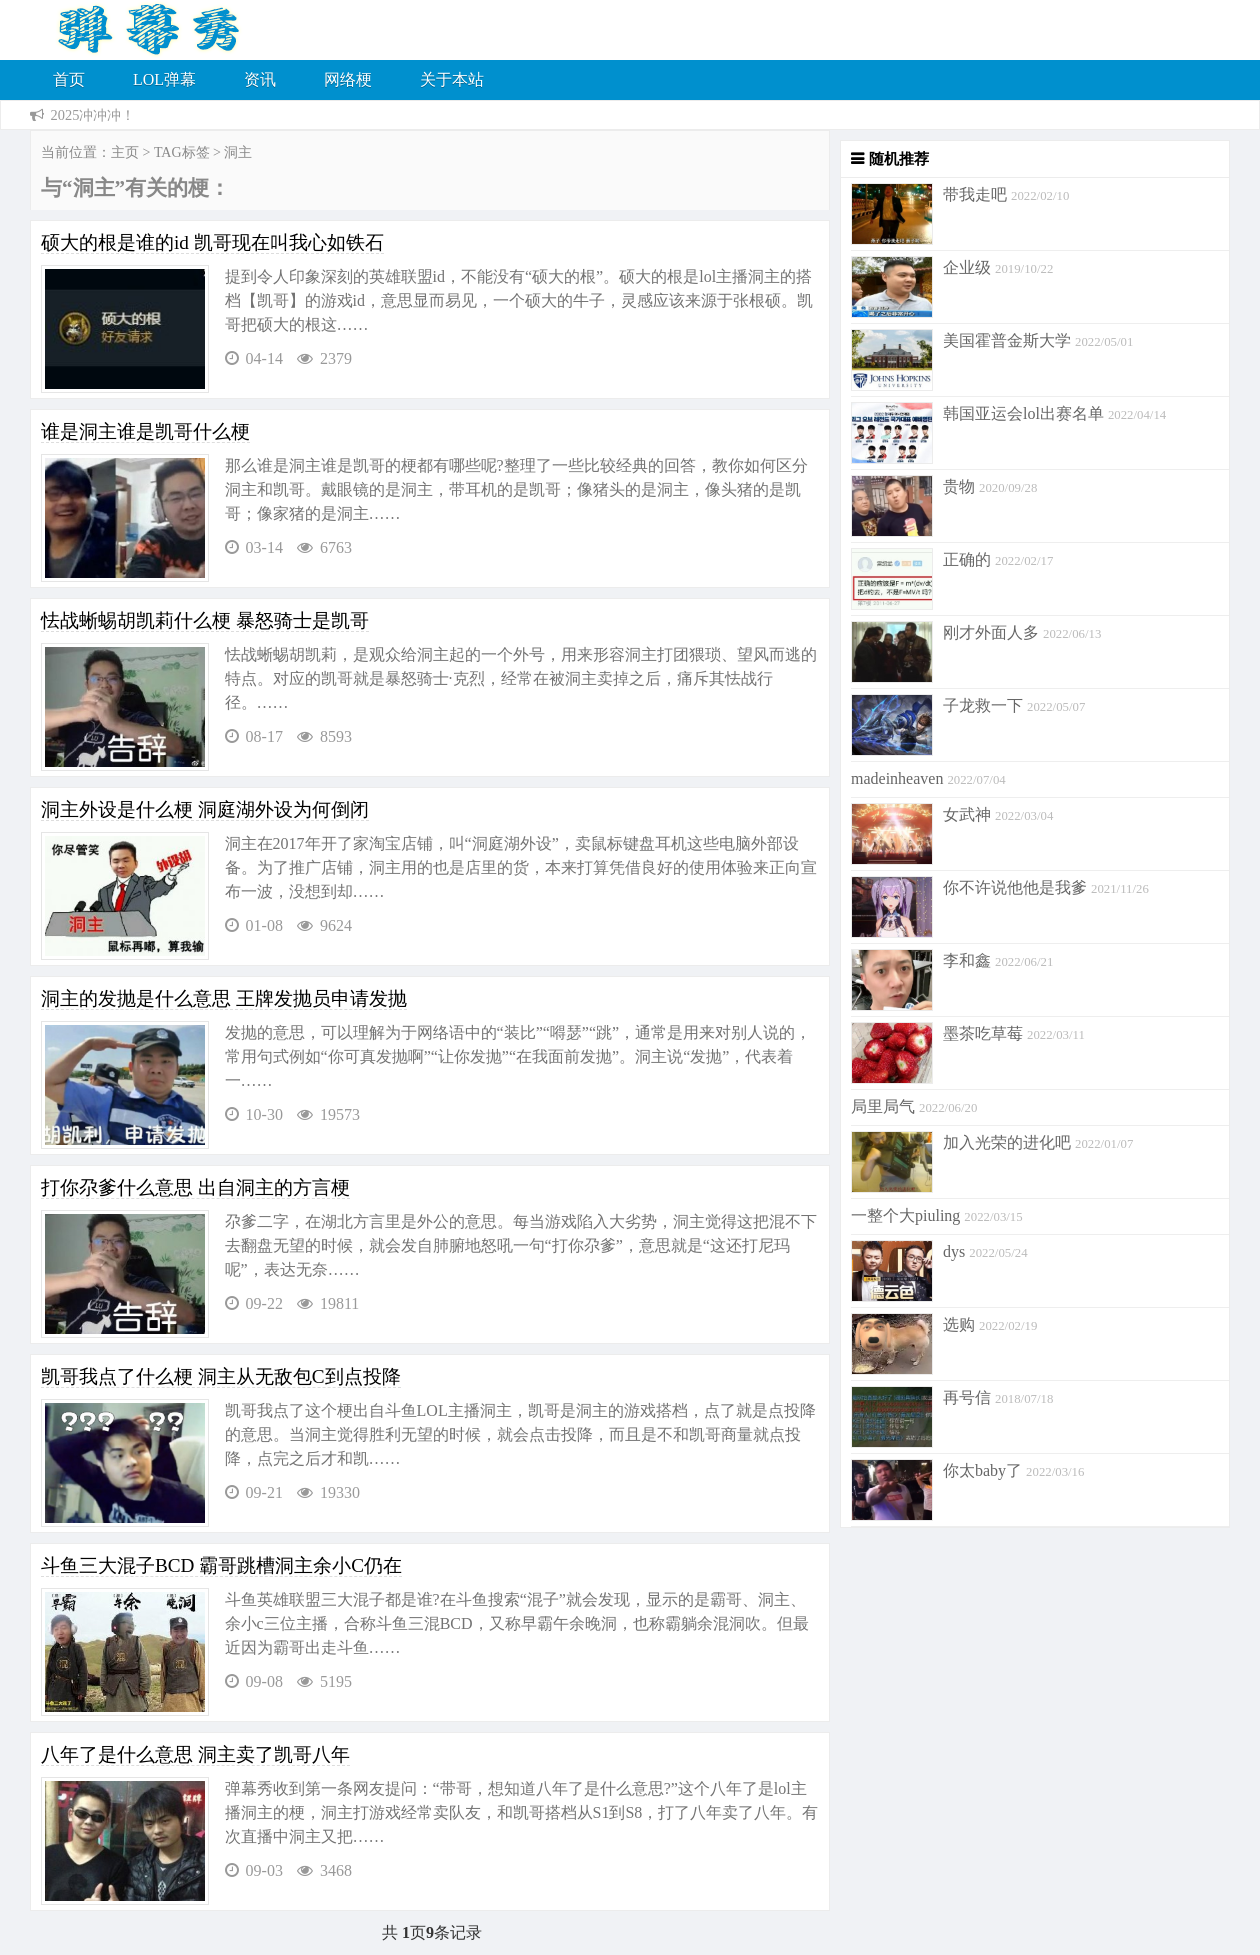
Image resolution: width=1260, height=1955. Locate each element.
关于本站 (452, 79)
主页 (125, 152)
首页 (69, 79)
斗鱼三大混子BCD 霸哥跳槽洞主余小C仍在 (221, 1565)
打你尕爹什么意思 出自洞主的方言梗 (195, 1187)
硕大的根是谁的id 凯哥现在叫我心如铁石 (212, 242)
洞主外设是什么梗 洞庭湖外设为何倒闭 (205, 809)
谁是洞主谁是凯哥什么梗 (145, 431)
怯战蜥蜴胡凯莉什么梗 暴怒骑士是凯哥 (205, 620)
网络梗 (348, 79)
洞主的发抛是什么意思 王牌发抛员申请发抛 (224, 998)
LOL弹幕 (164, 79)
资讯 (260, 79)
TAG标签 (182, 152)
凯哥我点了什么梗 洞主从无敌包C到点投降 (221, 1376)
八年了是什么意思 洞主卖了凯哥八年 (195, 1754)
